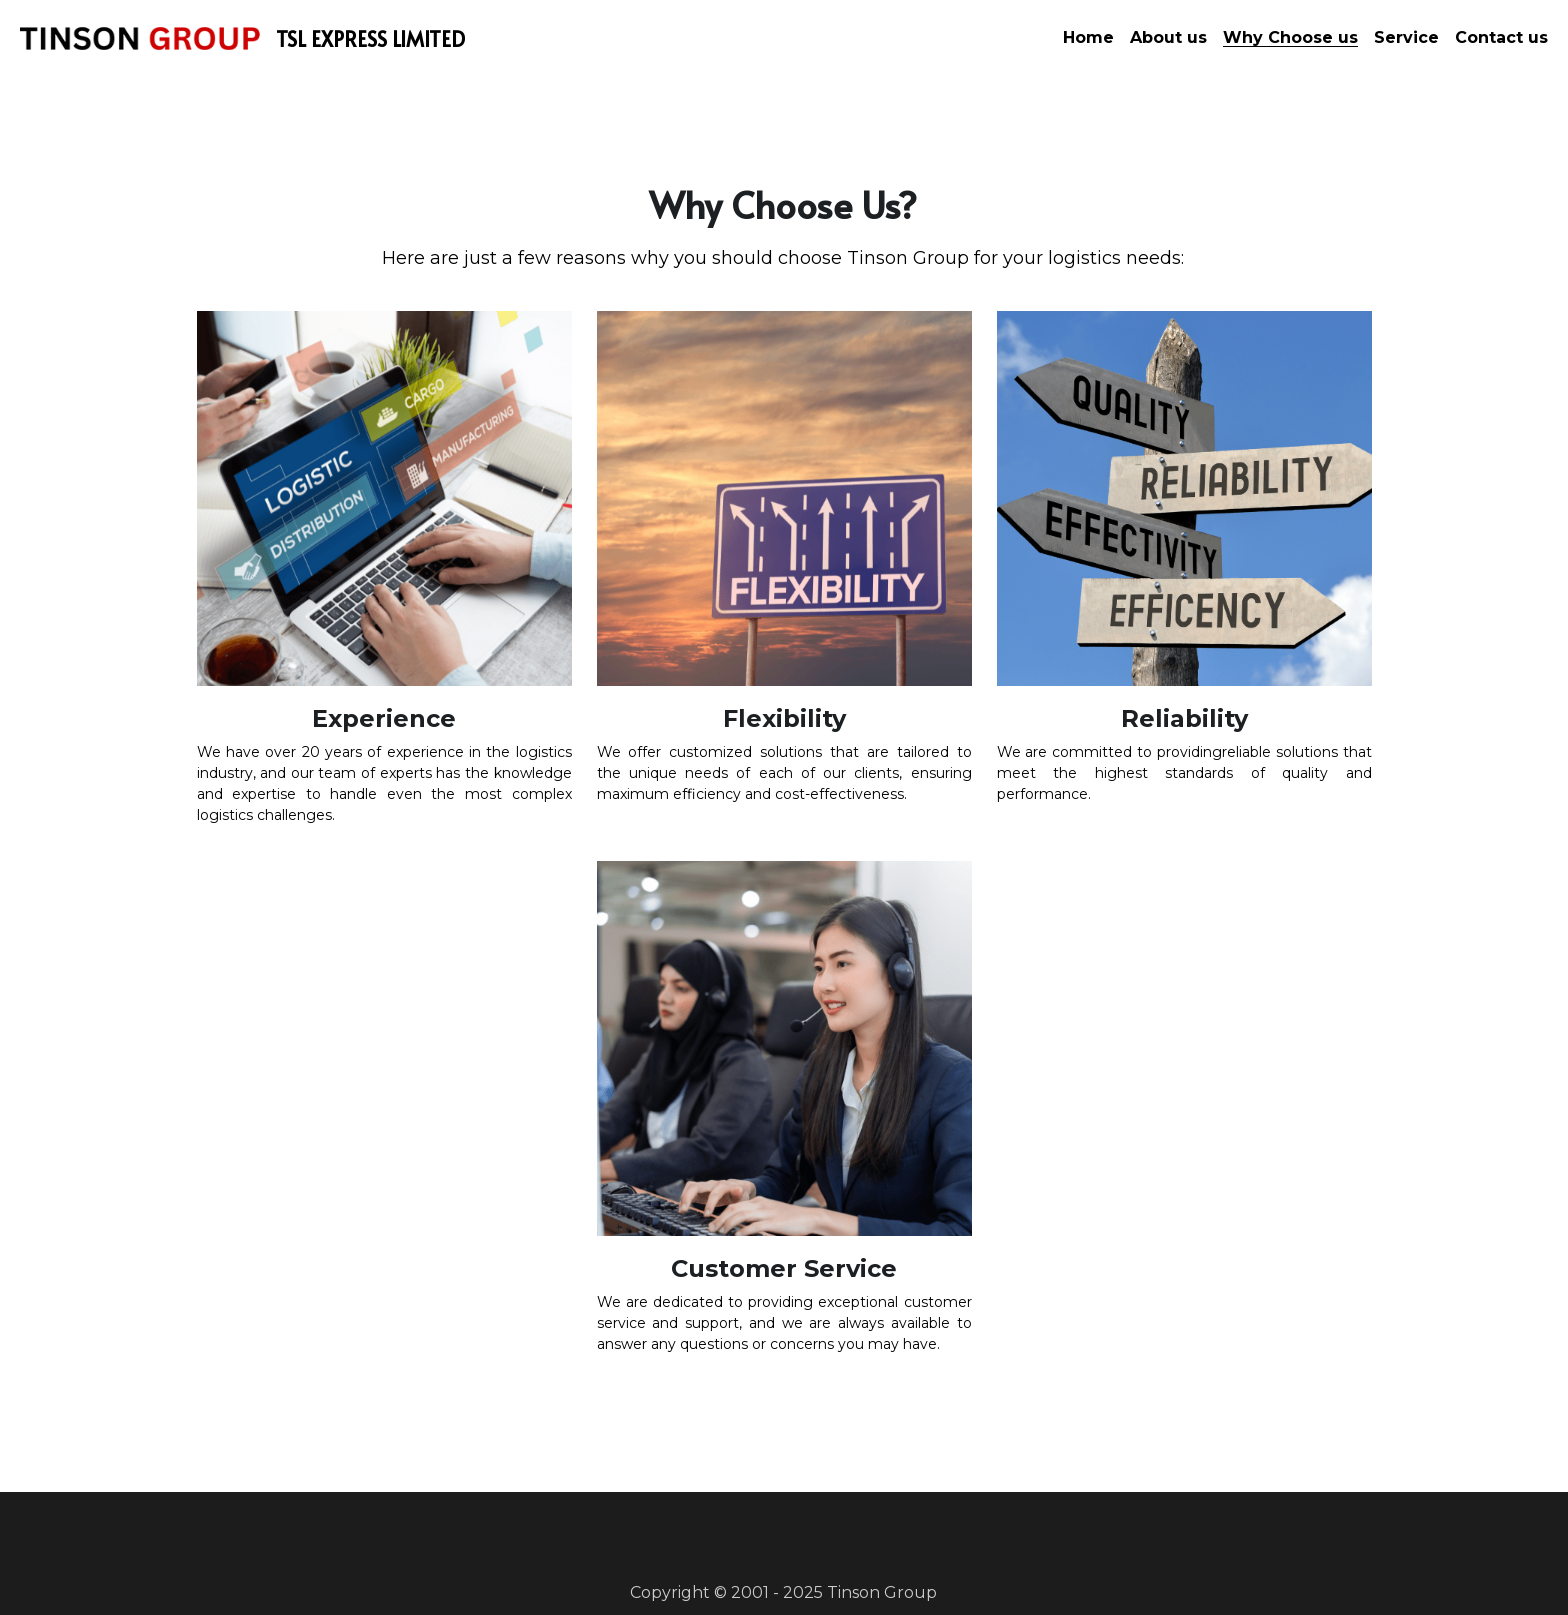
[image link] (140, 36)
